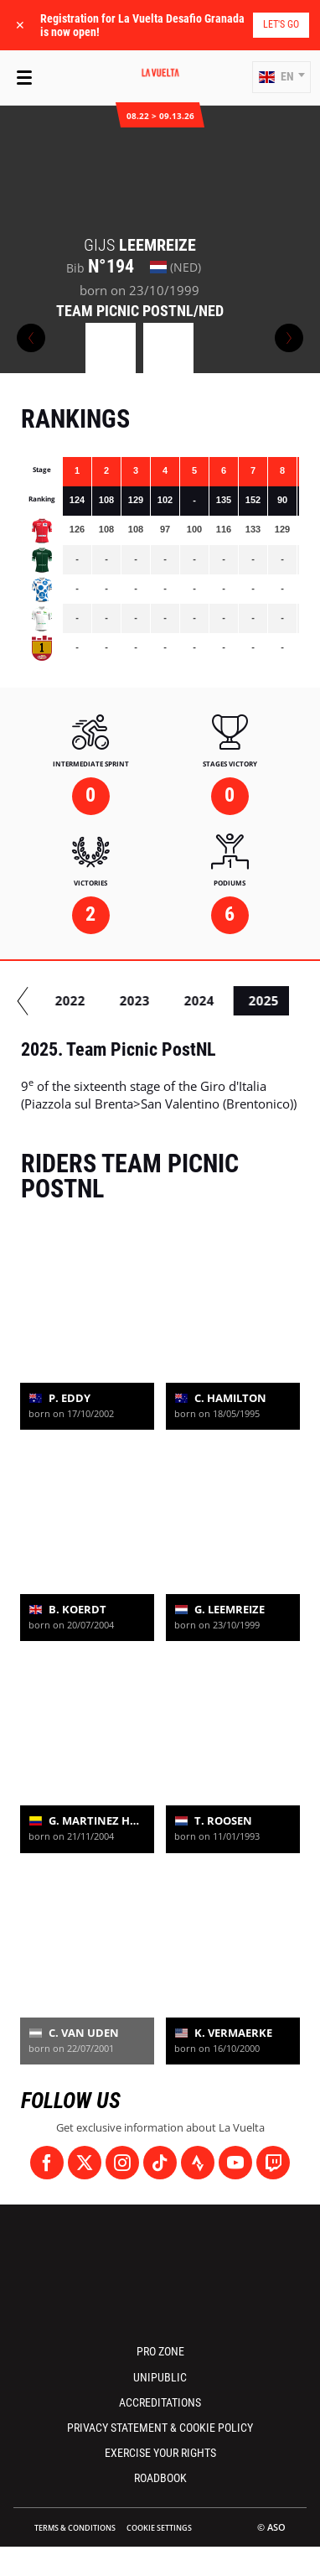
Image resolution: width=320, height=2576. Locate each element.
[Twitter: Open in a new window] (84, 2162)
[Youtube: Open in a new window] (235, 2162)
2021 (83, 1000)
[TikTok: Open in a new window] (160, 2162)
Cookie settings (159, 2527)
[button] (281, 77)
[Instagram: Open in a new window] (122, 2162)
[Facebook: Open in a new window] (47, 2162)
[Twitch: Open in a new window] (273, 2162)
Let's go (281, 24)
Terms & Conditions (75, 2527)
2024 (276, 1000)
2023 (212, 1000)
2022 (147, 1000)
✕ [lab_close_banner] (20, 25)
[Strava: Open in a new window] (197, 2162)
